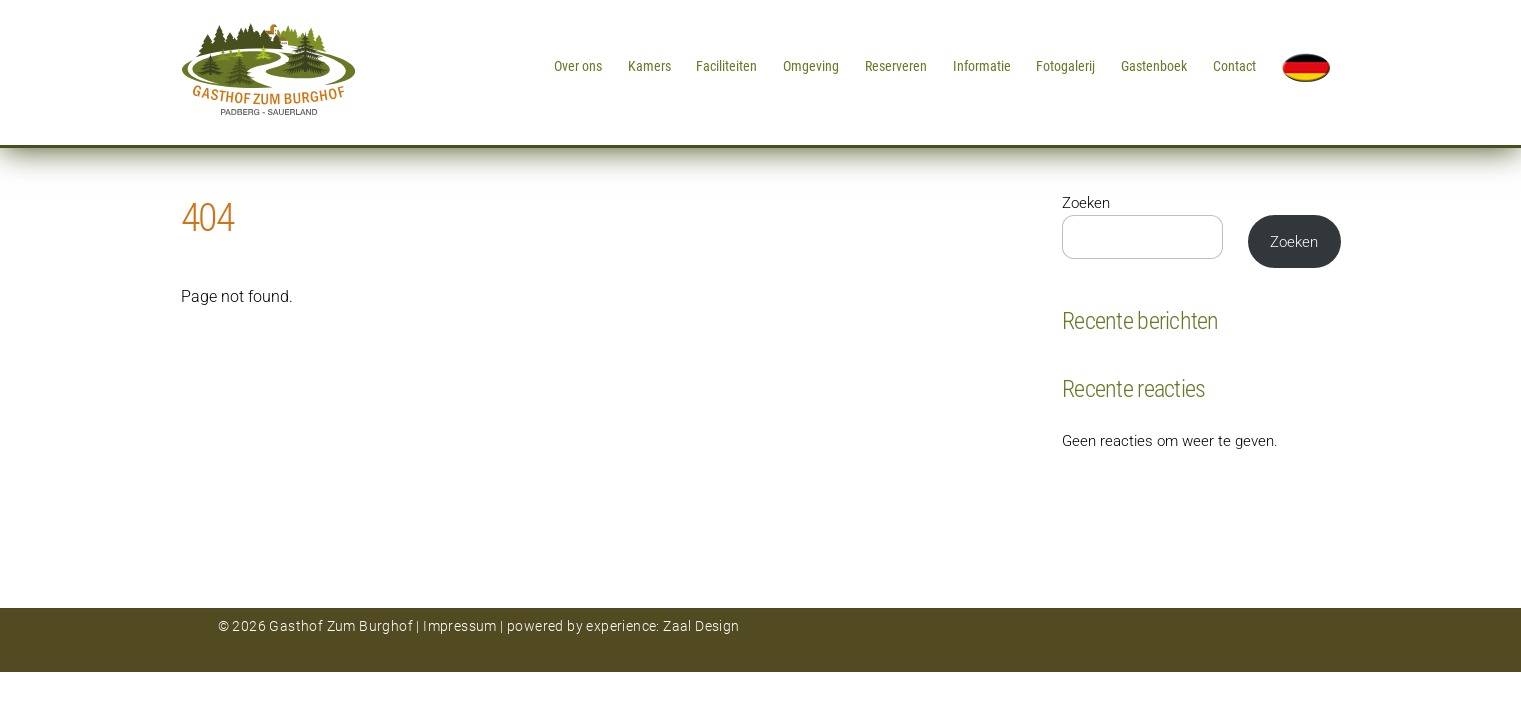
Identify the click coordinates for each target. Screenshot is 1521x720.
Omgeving (811, 66)
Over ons (578, 66)
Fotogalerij (1065, 66)
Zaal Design (700, 626)
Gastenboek (1154, 66)
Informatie (982, 66)
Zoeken (1086, 203)
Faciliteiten (726, 66)
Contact (1234, 66)
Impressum (460, 626)
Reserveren (896, 66)
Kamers (649, 66)
